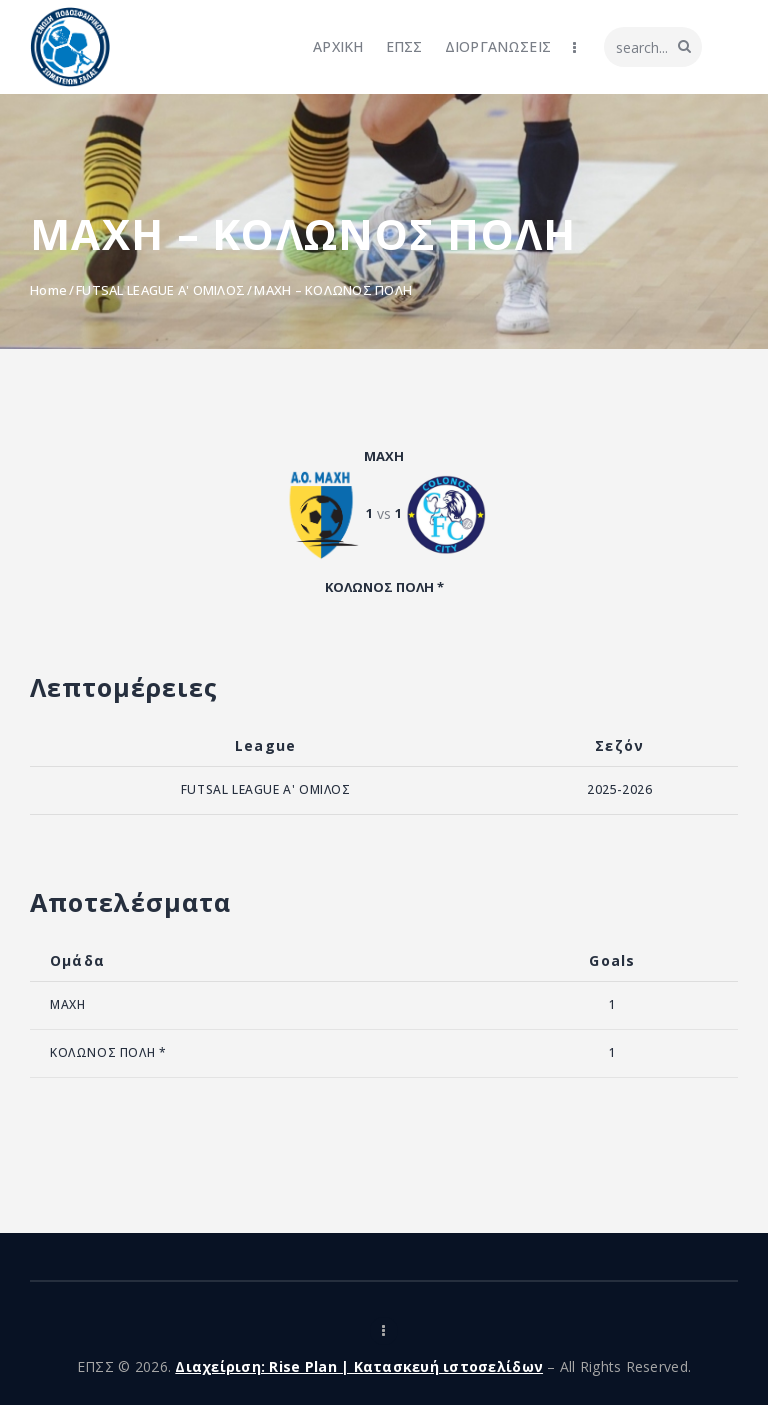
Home (48, 290)
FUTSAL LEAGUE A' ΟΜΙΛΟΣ (160, 290)
